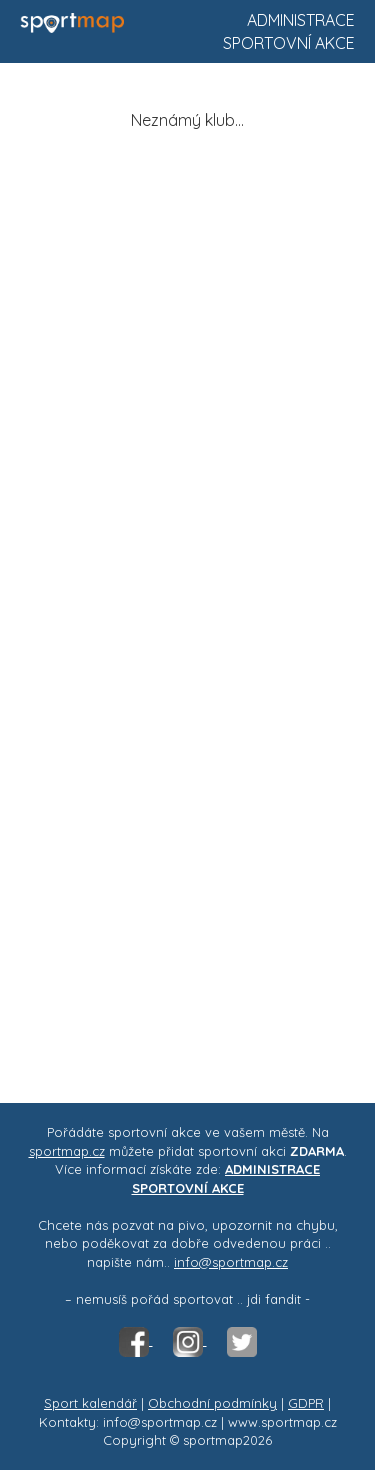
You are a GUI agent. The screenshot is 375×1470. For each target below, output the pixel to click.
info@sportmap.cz (231, 1262)
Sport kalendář (90, 1403)
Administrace (301, 20)
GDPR (306, 1403)
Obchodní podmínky (212, 1403)
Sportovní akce (289, 43)
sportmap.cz (67, 1151)
